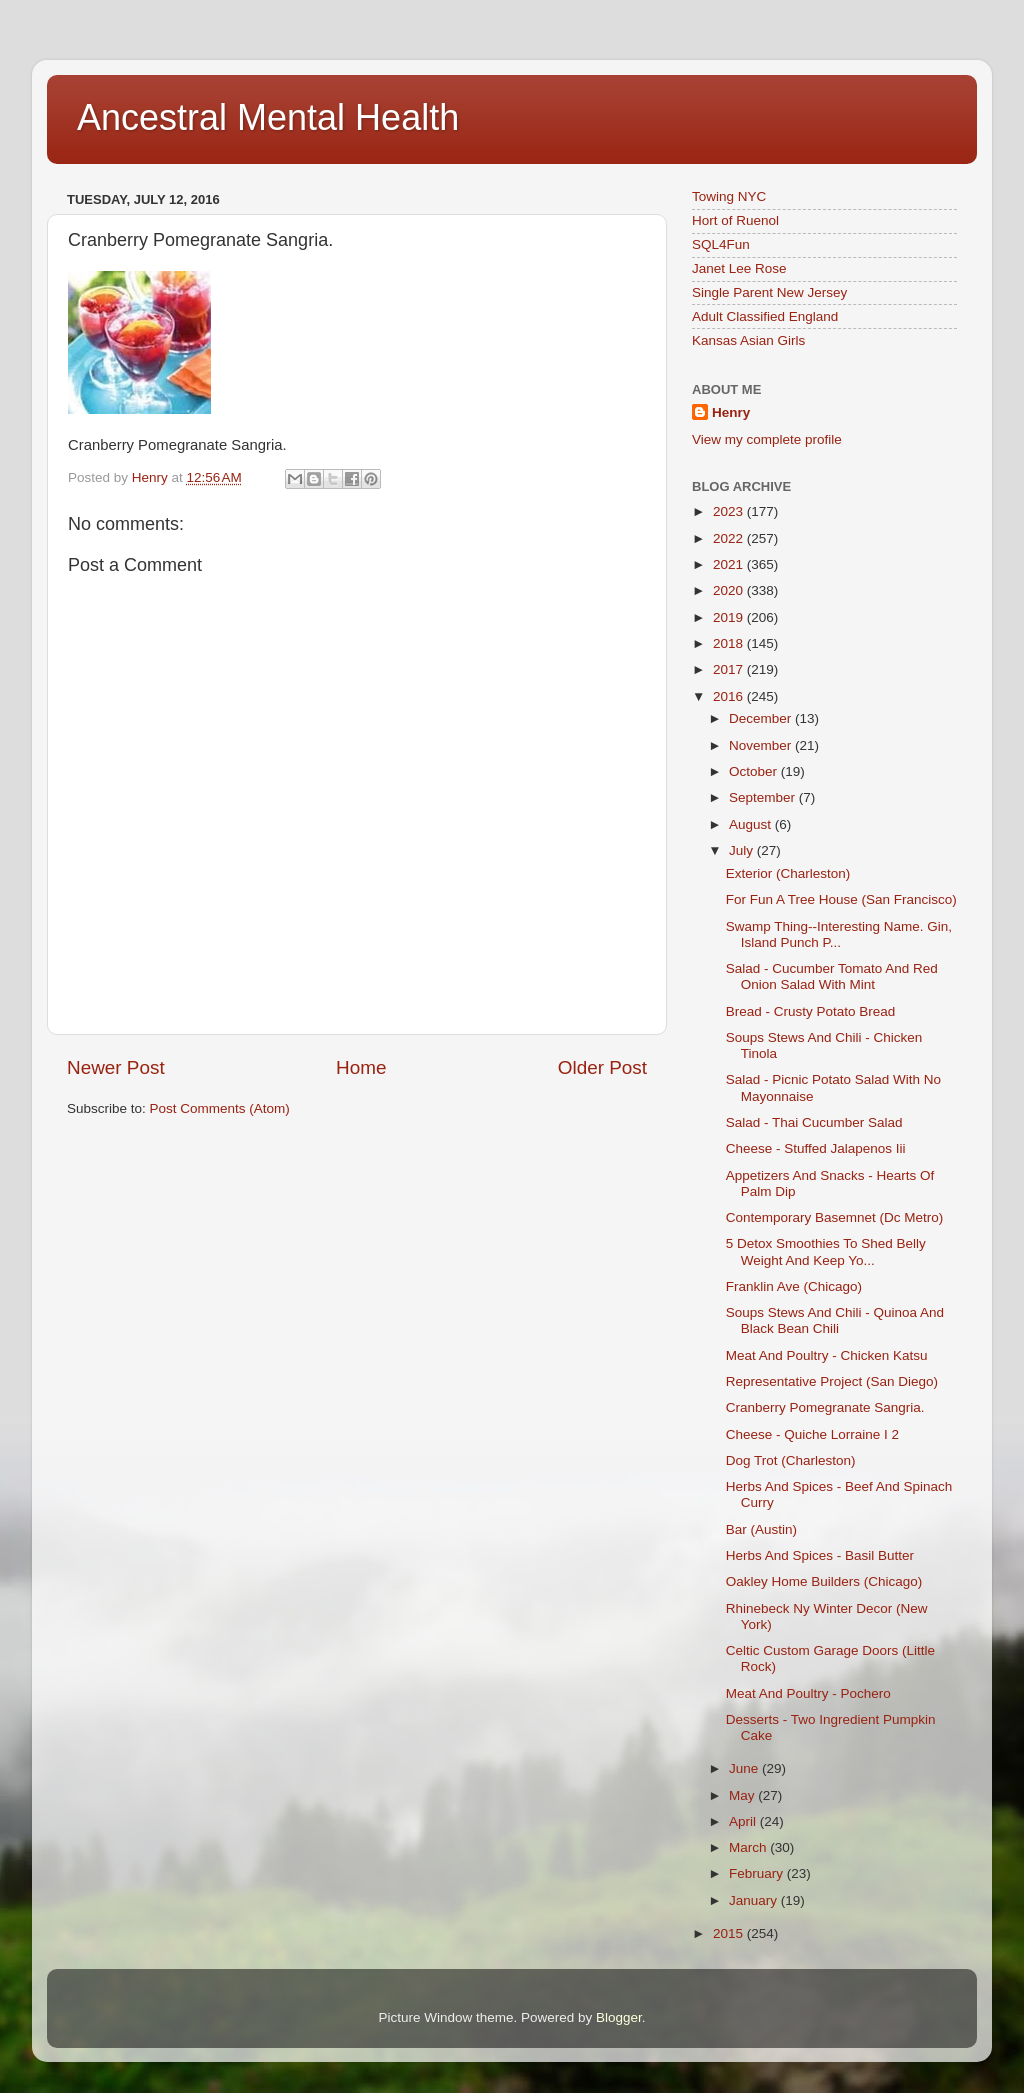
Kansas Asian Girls (748, 340)
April (744, 1821)
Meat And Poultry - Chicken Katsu (827, 1355)
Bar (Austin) (761, 1529)
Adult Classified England (765, 316)
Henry (731, 412)
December (762, 718)
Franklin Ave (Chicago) (794, 1286)
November (762, 745)
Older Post (602, 1067)
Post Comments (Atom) (220, 1108)
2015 (730, 1933)
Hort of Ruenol (735, 220)
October (755, 771)
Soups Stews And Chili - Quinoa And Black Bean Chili (835, 1320)
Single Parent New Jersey (769, 292)
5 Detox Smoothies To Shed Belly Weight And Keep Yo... (826, 1251)
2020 (730, 590)
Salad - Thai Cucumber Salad (814, 1122)
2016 (730, 696)
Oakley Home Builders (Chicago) (824, 1581)
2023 (730, 511)
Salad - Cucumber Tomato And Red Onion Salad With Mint (832, 976)
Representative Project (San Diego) (832, 1381)
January (755, 1900)
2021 (730, 564)
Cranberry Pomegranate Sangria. (825, 1407)
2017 (730, 669)
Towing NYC (729, 196)
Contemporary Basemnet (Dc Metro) (835, 1217)
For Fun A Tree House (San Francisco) (841, 899)
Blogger (619, 2017)
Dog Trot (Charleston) (791, 1460)
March (749, 1847)
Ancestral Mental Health (268, 117)
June (745, 1768)
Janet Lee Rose (739, 268)
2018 (730, 643)
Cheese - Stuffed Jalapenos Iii (816, 1148)
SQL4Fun (721, 244)
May (743, 1795)
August (752, 824)
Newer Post (116, 1067)
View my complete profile (767, 439)
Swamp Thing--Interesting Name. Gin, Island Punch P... (839, 934)
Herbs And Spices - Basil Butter (820, 1555)
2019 (730, 617)
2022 (730, 538)
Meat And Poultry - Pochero (808, 1693)
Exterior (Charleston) (788, 873)
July (743, 850)
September (764, 797)
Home (361, 1067)
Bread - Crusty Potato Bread (811, 1011)
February (758, 1873)
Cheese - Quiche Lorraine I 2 (812, 1434)
